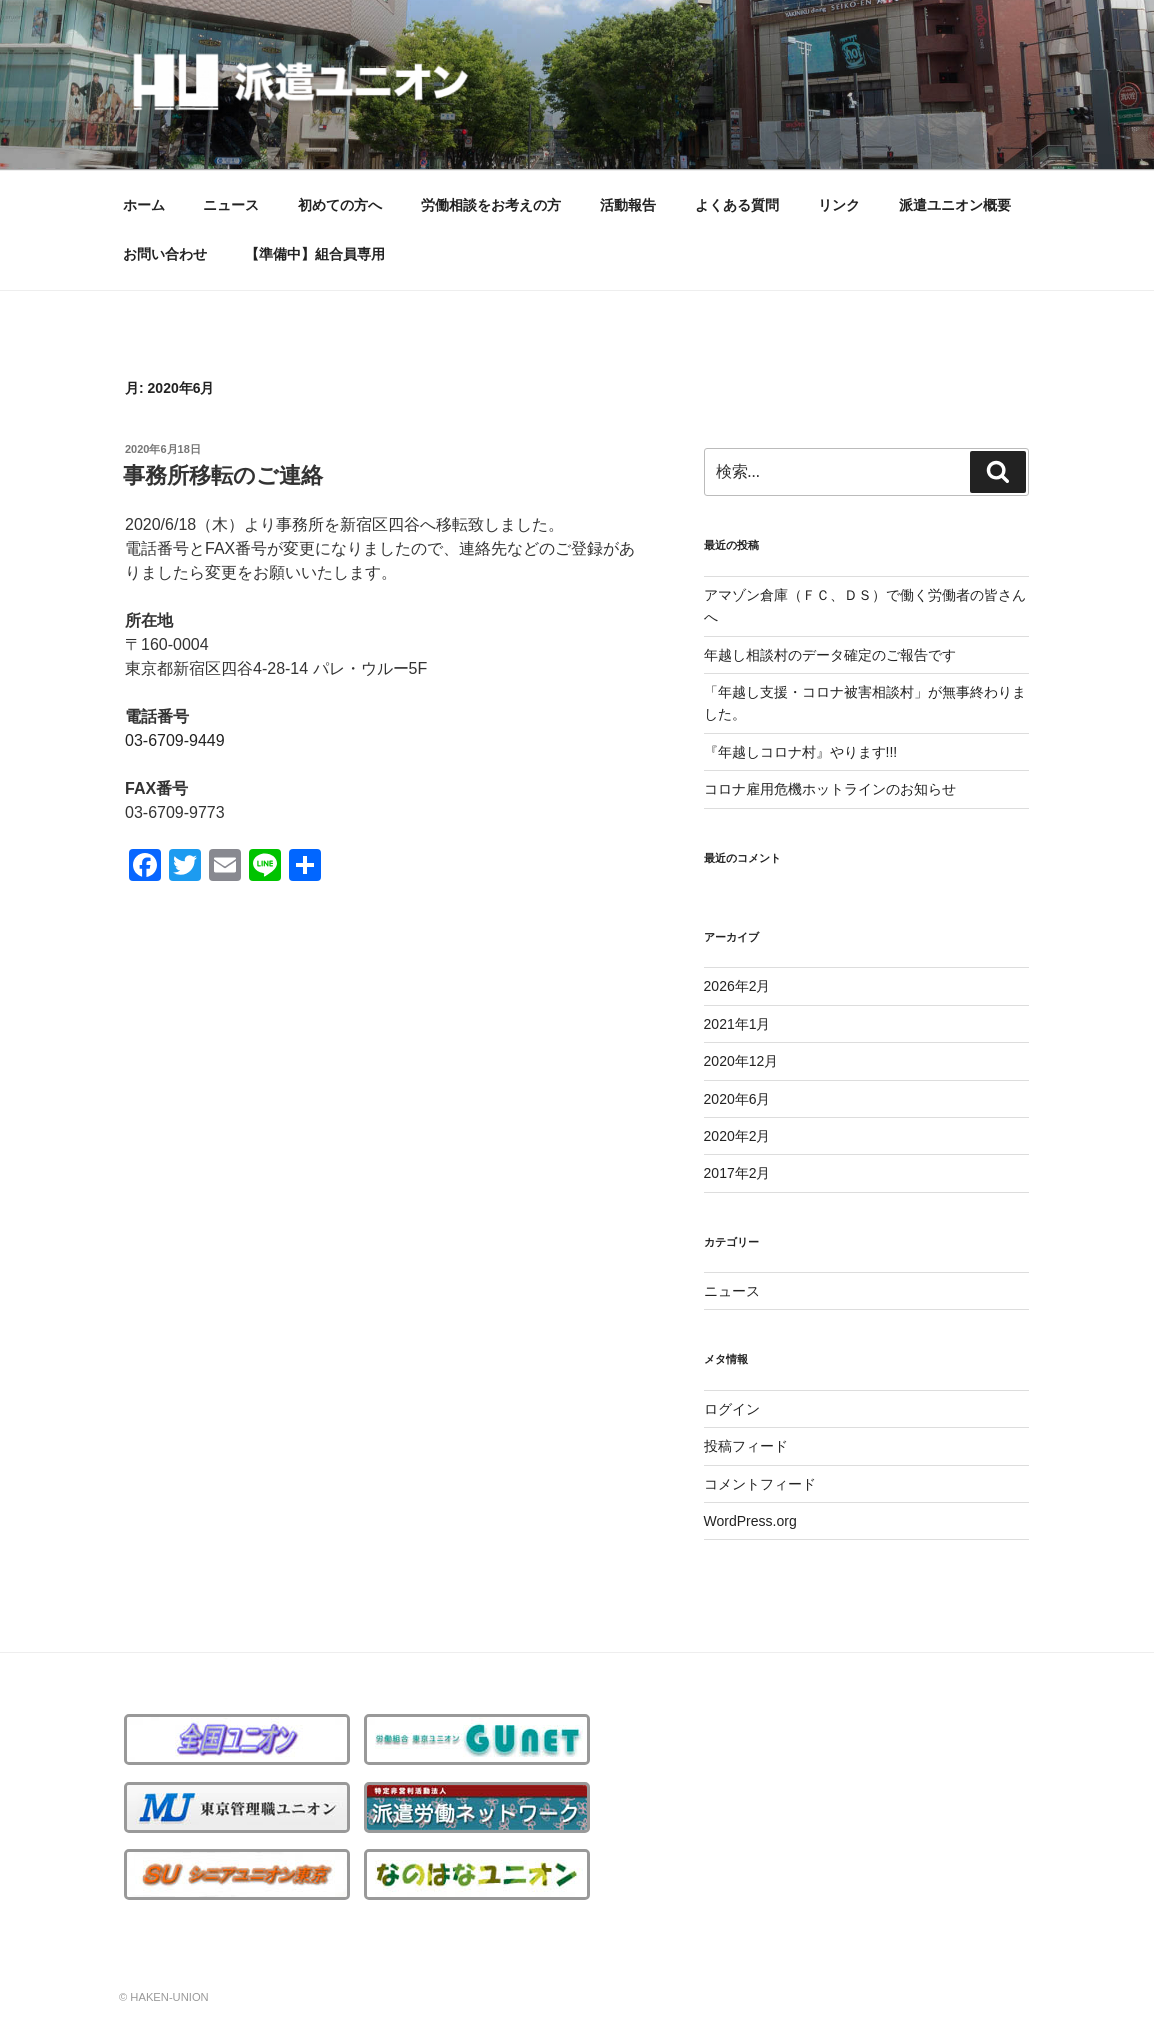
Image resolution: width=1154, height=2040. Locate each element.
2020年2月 (737, 1136)
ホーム (144, 205)
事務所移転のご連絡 (223, 475)
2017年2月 (737, 1173)
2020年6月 (737, 1099)
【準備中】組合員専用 (315, 254)
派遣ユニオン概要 (955, 205)
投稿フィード (746, 1446)
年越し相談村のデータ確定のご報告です (830, 655)
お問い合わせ (165, 254)
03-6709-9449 (175, 740)
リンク (839, 205)
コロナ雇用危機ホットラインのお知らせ (830, 789)
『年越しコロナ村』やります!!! (801, 752)
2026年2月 (737, 986)
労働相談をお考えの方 (491, 205)
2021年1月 (737, 1024)
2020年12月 (741, 1061)
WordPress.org (750, 1521)
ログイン (732, 1409)
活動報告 (628, 205)
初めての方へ (340, 205)
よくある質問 (737, 205)
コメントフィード (760, 1484)
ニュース (231, 205)
